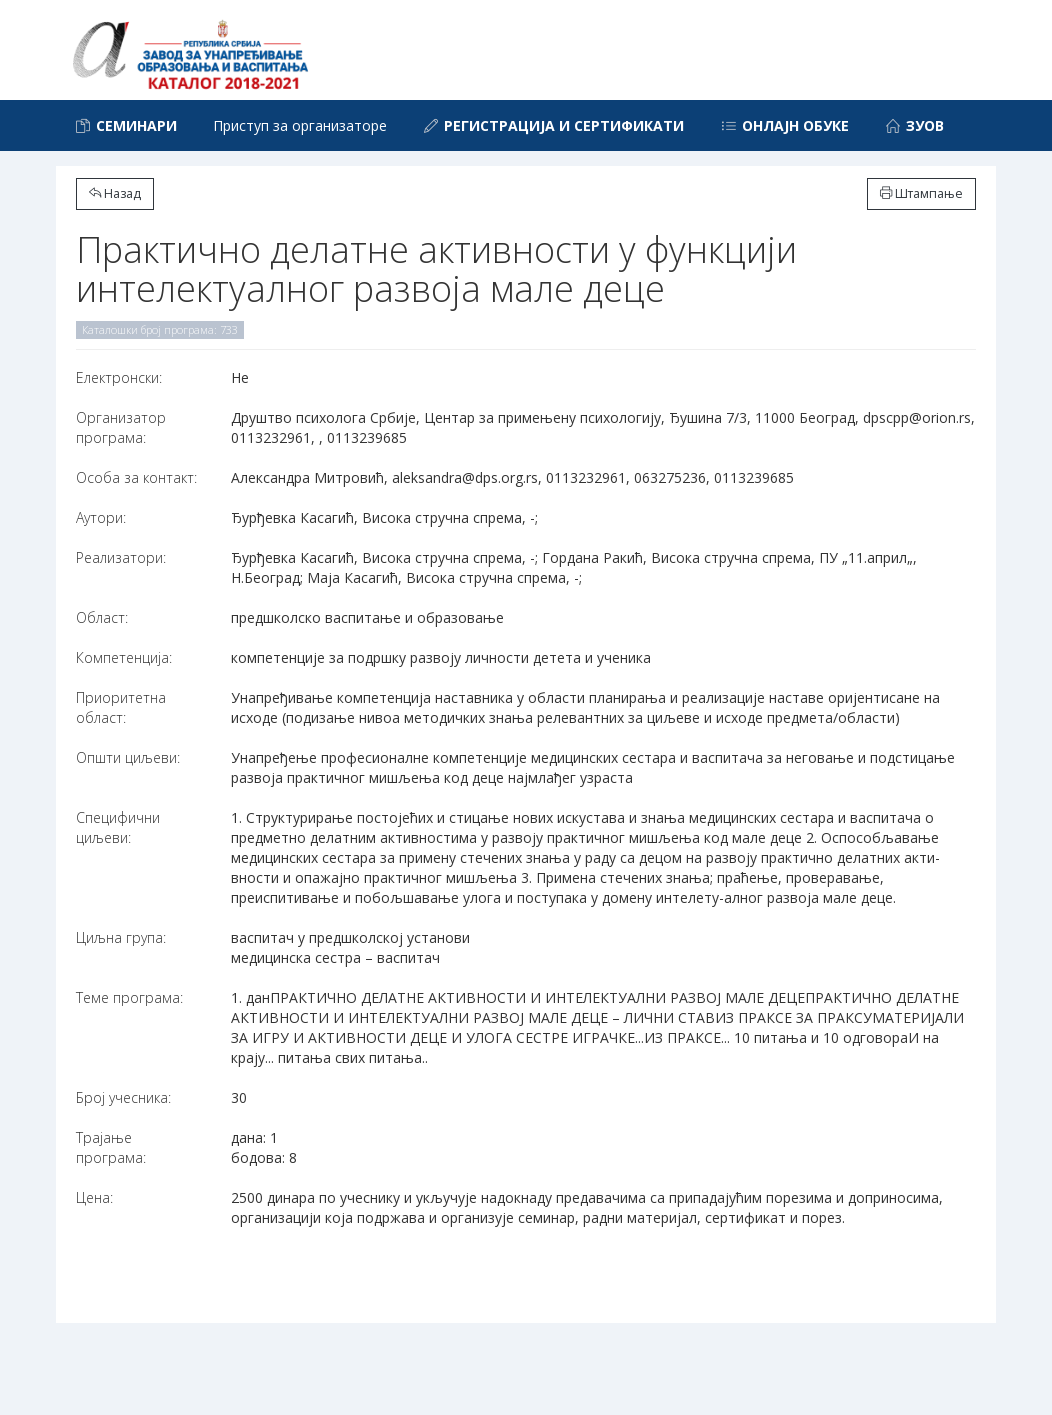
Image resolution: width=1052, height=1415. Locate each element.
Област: (102, 617)
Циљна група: (121, 937)
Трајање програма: (111, 1147)
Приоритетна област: (121, 707)
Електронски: (119, 377)
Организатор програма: (121, 427)
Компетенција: (124, 657)
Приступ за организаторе (300, 125)
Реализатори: (121, 557)
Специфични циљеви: (118, 827)
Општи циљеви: (128, 757)
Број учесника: (123, 1097)
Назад (115, 193)
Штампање (921, 193)
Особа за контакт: (136, 477)
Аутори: (101, 517)
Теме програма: (129, 997)
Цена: (94, 1197)
